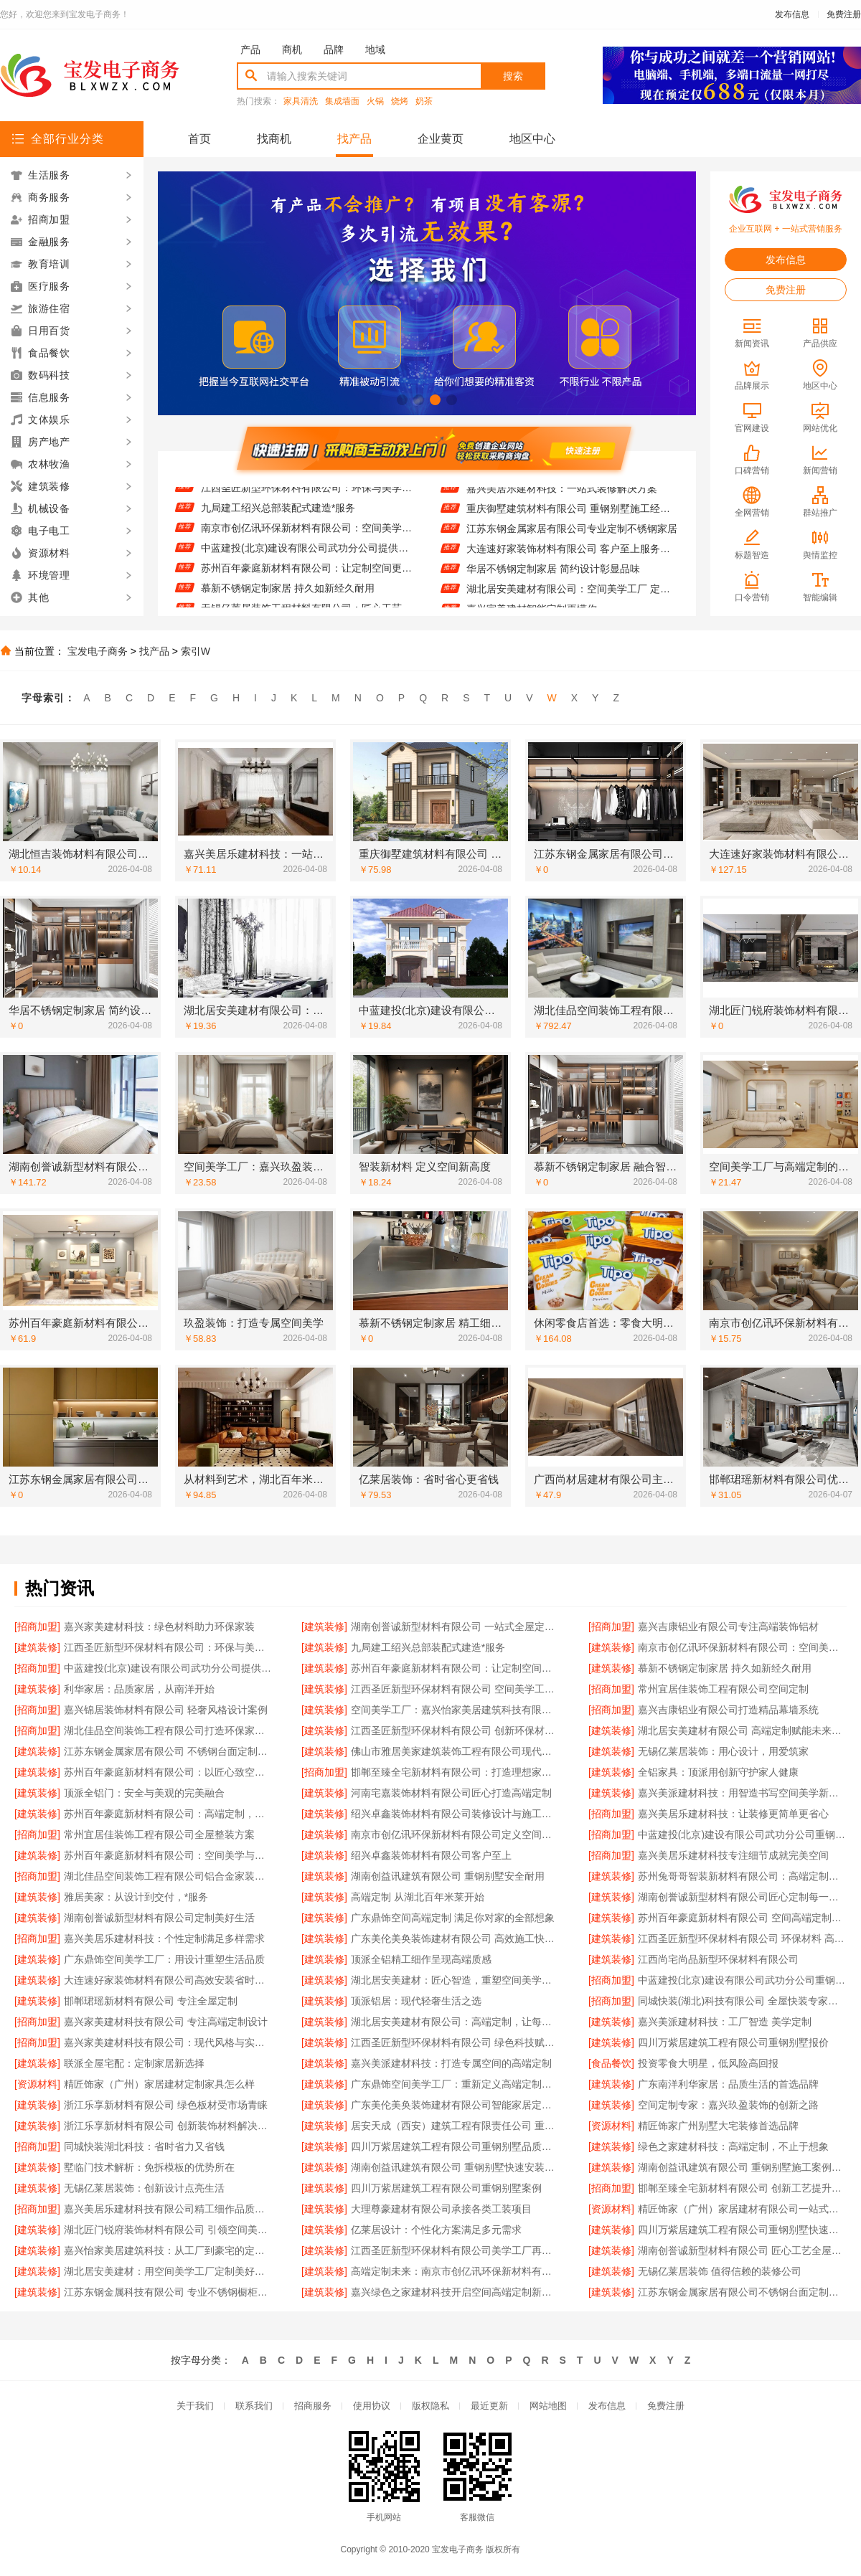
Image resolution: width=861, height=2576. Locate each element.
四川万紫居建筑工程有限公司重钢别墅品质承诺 (455, 2146)
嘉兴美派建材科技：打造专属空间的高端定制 (451, 2063)
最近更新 (489, 2405)
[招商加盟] (37, 1626)
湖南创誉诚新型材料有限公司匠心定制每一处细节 (742, 1897)
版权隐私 (430, 2405)
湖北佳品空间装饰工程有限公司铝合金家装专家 (168, 1876)
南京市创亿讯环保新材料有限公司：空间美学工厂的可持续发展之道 (307, 545)
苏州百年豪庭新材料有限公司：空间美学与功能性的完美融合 (168, 1855)
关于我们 (195, 2405)
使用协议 (371, 2405)
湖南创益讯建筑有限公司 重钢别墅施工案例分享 (742, 2167)
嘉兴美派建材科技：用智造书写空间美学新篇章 (742, 1793)
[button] (402, 399)
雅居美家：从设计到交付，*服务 (136, 1897)
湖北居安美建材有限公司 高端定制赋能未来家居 (742, 1730)
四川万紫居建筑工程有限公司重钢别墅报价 (733, 2042)
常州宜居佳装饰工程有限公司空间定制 (723, 1689)
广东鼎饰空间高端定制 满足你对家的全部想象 (453, 1918)
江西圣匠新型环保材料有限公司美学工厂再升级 (455, 2250)
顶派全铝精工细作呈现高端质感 (421, 1959)
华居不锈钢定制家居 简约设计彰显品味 (553, 585)
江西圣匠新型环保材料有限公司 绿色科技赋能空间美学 (455, 2042)
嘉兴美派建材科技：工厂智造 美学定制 (724, 2022)
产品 (250, 49)
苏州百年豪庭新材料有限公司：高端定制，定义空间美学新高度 (168, 1814)
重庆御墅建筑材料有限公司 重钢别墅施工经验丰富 (572, 525)
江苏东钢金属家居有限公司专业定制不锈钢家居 (571, 545)
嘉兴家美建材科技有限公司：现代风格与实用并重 (168, 2042)
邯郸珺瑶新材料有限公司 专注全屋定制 (150, 2001)
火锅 (375, 101)
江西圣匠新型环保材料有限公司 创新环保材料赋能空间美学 (455, 1730)
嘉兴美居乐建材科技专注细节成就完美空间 (733, 1855)
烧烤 (399, 101)
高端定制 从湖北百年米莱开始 (417, 1897)
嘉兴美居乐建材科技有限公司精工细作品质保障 (168, 2209)
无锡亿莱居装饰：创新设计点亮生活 (144, 2188)
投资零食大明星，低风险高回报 (708, 2063)
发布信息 (792, 14)
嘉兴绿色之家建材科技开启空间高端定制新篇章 (455, 2292)
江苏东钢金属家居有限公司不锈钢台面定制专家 (742, 2292)
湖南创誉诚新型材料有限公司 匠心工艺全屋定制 (742, 2250)
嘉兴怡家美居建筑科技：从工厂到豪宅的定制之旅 (168, 2250)
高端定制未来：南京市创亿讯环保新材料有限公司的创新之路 (455, 2271)
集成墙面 (342, 101)
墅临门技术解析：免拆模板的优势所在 (149, 2167)
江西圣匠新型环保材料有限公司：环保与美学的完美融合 (307, 505)
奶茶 (424, 101)
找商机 (274, 139)
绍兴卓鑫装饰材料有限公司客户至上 (431, 1855)
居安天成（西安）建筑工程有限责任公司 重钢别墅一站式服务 (455, 2126)
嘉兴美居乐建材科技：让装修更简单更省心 (733, 1814)
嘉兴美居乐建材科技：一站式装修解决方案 (561, 505)
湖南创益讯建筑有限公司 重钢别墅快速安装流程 (455, 2167)
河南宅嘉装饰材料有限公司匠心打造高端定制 (451, 1793)
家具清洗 (300, 101)
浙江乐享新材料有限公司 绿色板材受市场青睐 (166, 2105)
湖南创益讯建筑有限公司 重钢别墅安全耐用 (448, 1876)
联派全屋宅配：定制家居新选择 (134, 2063)
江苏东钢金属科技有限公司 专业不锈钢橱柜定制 (168, 2292)
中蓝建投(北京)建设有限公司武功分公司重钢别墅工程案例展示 (742, 1980)
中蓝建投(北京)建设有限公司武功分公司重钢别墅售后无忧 (742, 1834)
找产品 (354, 139)
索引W (195, 651)
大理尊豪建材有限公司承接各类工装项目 (441, 2209)
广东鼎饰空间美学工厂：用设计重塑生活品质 (164, 1959)
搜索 (513, 76)
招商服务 (312, 2405)
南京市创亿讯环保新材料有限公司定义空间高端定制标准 (455, 1834)
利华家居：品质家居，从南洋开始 (139, 1689)
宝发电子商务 (97, 651)
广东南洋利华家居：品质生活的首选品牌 (728, 2084)
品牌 (334, 49)
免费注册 (844, 14)
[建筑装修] (324, 1626)
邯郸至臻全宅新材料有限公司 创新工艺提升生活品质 (742, 2188)
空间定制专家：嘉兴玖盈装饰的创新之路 (728, 2105)
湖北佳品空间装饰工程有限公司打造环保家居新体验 (168, 1730)
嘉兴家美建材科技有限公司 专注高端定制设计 (166, 2022)
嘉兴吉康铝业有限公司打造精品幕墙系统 (728, 1710)
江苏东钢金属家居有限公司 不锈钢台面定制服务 (168, 1751)
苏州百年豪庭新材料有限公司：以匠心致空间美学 (168, 1772)
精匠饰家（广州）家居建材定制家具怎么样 (159, 2084)
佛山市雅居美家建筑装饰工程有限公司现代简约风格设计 (455, 1751)
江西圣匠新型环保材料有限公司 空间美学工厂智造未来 (455, 1689)
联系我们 (254, 2405)
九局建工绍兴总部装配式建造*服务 (278, 525)
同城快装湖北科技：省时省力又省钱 (144, 2146)
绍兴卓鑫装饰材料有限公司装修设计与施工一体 (455, 1814)
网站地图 (548, 2405)
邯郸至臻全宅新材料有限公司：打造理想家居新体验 (455, 1772)
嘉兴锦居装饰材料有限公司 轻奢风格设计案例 (166, 1710)
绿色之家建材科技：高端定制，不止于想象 (733, 2146)
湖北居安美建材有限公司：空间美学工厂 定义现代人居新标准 (572, 605)
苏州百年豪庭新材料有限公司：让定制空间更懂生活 (307, 585)
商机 (292, 49)
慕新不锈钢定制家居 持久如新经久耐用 (288, 605)
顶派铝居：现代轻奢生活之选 (416, 2001)
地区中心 (532, 139)
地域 (375, 49)
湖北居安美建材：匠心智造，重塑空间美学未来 (455, 1980)
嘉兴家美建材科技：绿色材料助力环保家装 (159, 1626)
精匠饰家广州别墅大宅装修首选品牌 (718, 2126)
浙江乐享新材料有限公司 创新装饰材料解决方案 (168, 2126)
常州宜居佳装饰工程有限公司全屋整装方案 (159, 1834)
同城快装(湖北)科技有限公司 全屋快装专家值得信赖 (742, 2001)
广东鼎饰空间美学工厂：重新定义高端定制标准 (455, 2084)
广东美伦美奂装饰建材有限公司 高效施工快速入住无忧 (455, 1938)
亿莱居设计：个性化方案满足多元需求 (436, 2230)
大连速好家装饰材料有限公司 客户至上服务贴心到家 (572, 565)
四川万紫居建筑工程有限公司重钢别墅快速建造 (742, 2230)
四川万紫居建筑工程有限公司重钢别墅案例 (446, 2188)
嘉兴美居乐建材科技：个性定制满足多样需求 (164, 1938)
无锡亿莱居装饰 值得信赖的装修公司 (719, 2271)
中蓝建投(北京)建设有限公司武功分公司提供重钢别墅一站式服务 (307, 565)
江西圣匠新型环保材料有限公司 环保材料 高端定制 (742, 1938)
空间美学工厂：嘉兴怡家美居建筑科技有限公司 (455, 1710)
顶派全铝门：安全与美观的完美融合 (144, 1793)
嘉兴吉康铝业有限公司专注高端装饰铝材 (728, 1626)
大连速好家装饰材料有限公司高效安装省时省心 (168, 1980)
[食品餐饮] (611, 2063)
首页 (199, 139)
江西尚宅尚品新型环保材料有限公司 (718, 1959)
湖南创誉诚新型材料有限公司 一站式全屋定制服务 (455, 1626)
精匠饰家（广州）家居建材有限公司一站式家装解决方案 (742, 2209)
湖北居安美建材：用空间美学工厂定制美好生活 (168, 2271)
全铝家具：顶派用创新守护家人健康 (718, 1772)
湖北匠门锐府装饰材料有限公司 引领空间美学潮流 (168, 2230)
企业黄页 (441, 139)
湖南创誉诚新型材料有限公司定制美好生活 (159, 1918)
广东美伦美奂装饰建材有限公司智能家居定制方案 (455, 2105)
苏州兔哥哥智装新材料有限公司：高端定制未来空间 (742, 1876)
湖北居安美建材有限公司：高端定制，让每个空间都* (455, 2022)
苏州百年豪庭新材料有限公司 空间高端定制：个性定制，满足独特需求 (742, 1918)
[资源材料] (37, 2084)
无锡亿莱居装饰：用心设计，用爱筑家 (723, 1751)
